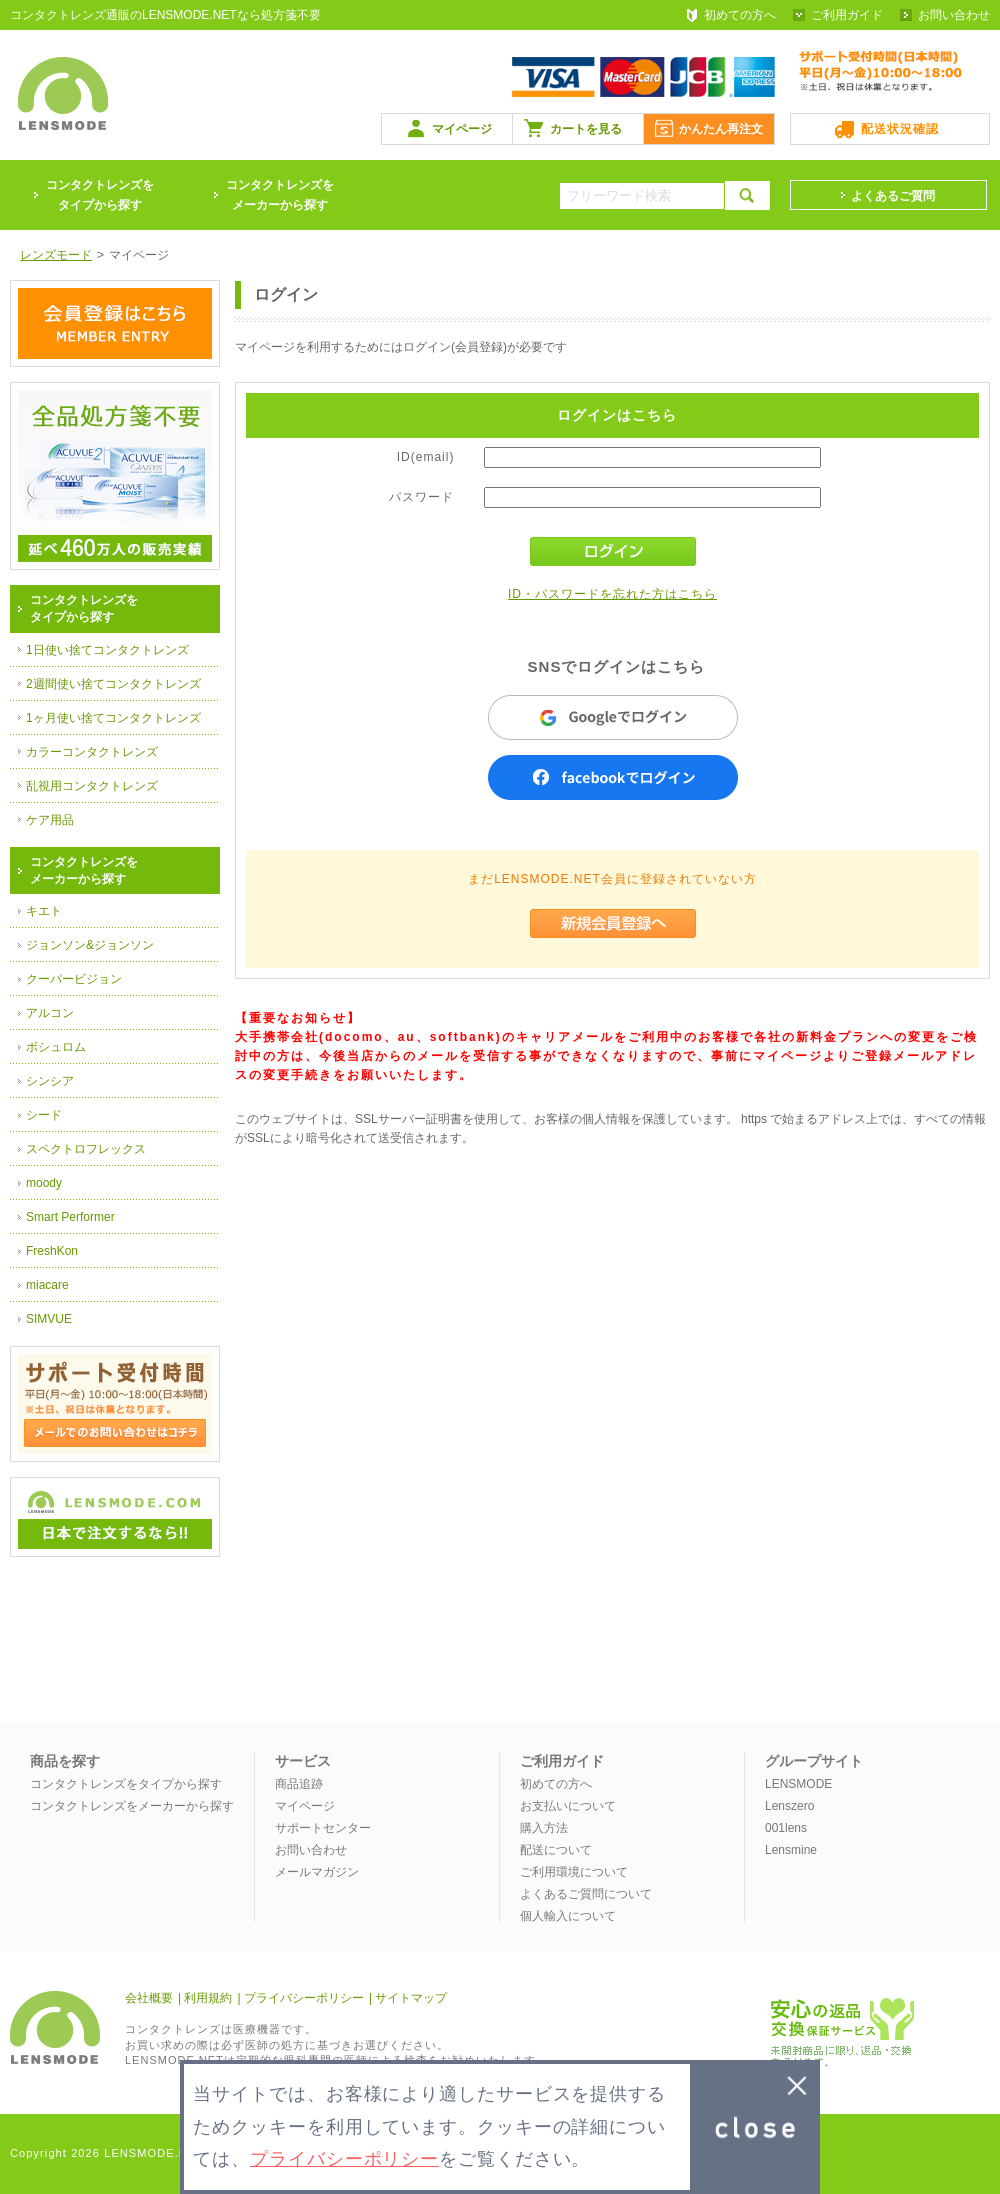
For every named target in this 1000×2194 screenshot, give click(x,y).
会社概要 (149, 1998)
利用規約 (208, 1998)
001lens (786, 1828)
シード (44, 1115)
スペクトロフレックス (86, 1149)
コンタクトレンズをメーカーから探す (280, 195)
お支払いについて (568, 1806)
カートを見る (586, 129)
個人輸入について (568, 1916)
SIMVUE (49, 1319)
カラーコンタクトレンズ (92, 752)
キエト (44, 911)
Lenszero (789, 1806)
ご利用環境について (574, 1872)
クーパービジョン (74, 979)
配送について (556, 1850)
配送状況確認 (900, 129)
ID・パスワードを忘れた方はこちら (612, 594)
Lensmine (791, 1850)
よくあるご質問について (586, 1894)
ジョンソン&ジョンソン (90, 945)
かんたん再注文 (721, 129)
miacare (47, 1285)
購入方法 (544, 1828)
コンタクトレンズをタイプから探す (126, 1784)
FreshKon (52, 1251)
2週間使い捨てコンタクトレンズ (113, 684)
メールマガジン (317, 1872)
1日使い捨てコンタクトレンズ (107, 650)
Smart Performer (70, 1217)
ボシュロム (56, 1047)
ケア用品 (50, 820)
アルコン (50, 1013)
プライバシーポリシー (304, 1998)
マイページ (462, 129)
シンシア (50, 1081)
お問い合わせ (954, 15)
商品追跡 (299, 1784)
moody (44, 1183)
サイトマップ (411, 1998)
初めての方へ (740, 15)
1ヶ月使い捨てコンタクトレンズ (113, 718)
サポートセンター (323, 1828)
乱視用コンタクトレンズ (92, 786)
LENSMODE (798, 1784)
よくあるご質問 (893, 196)
